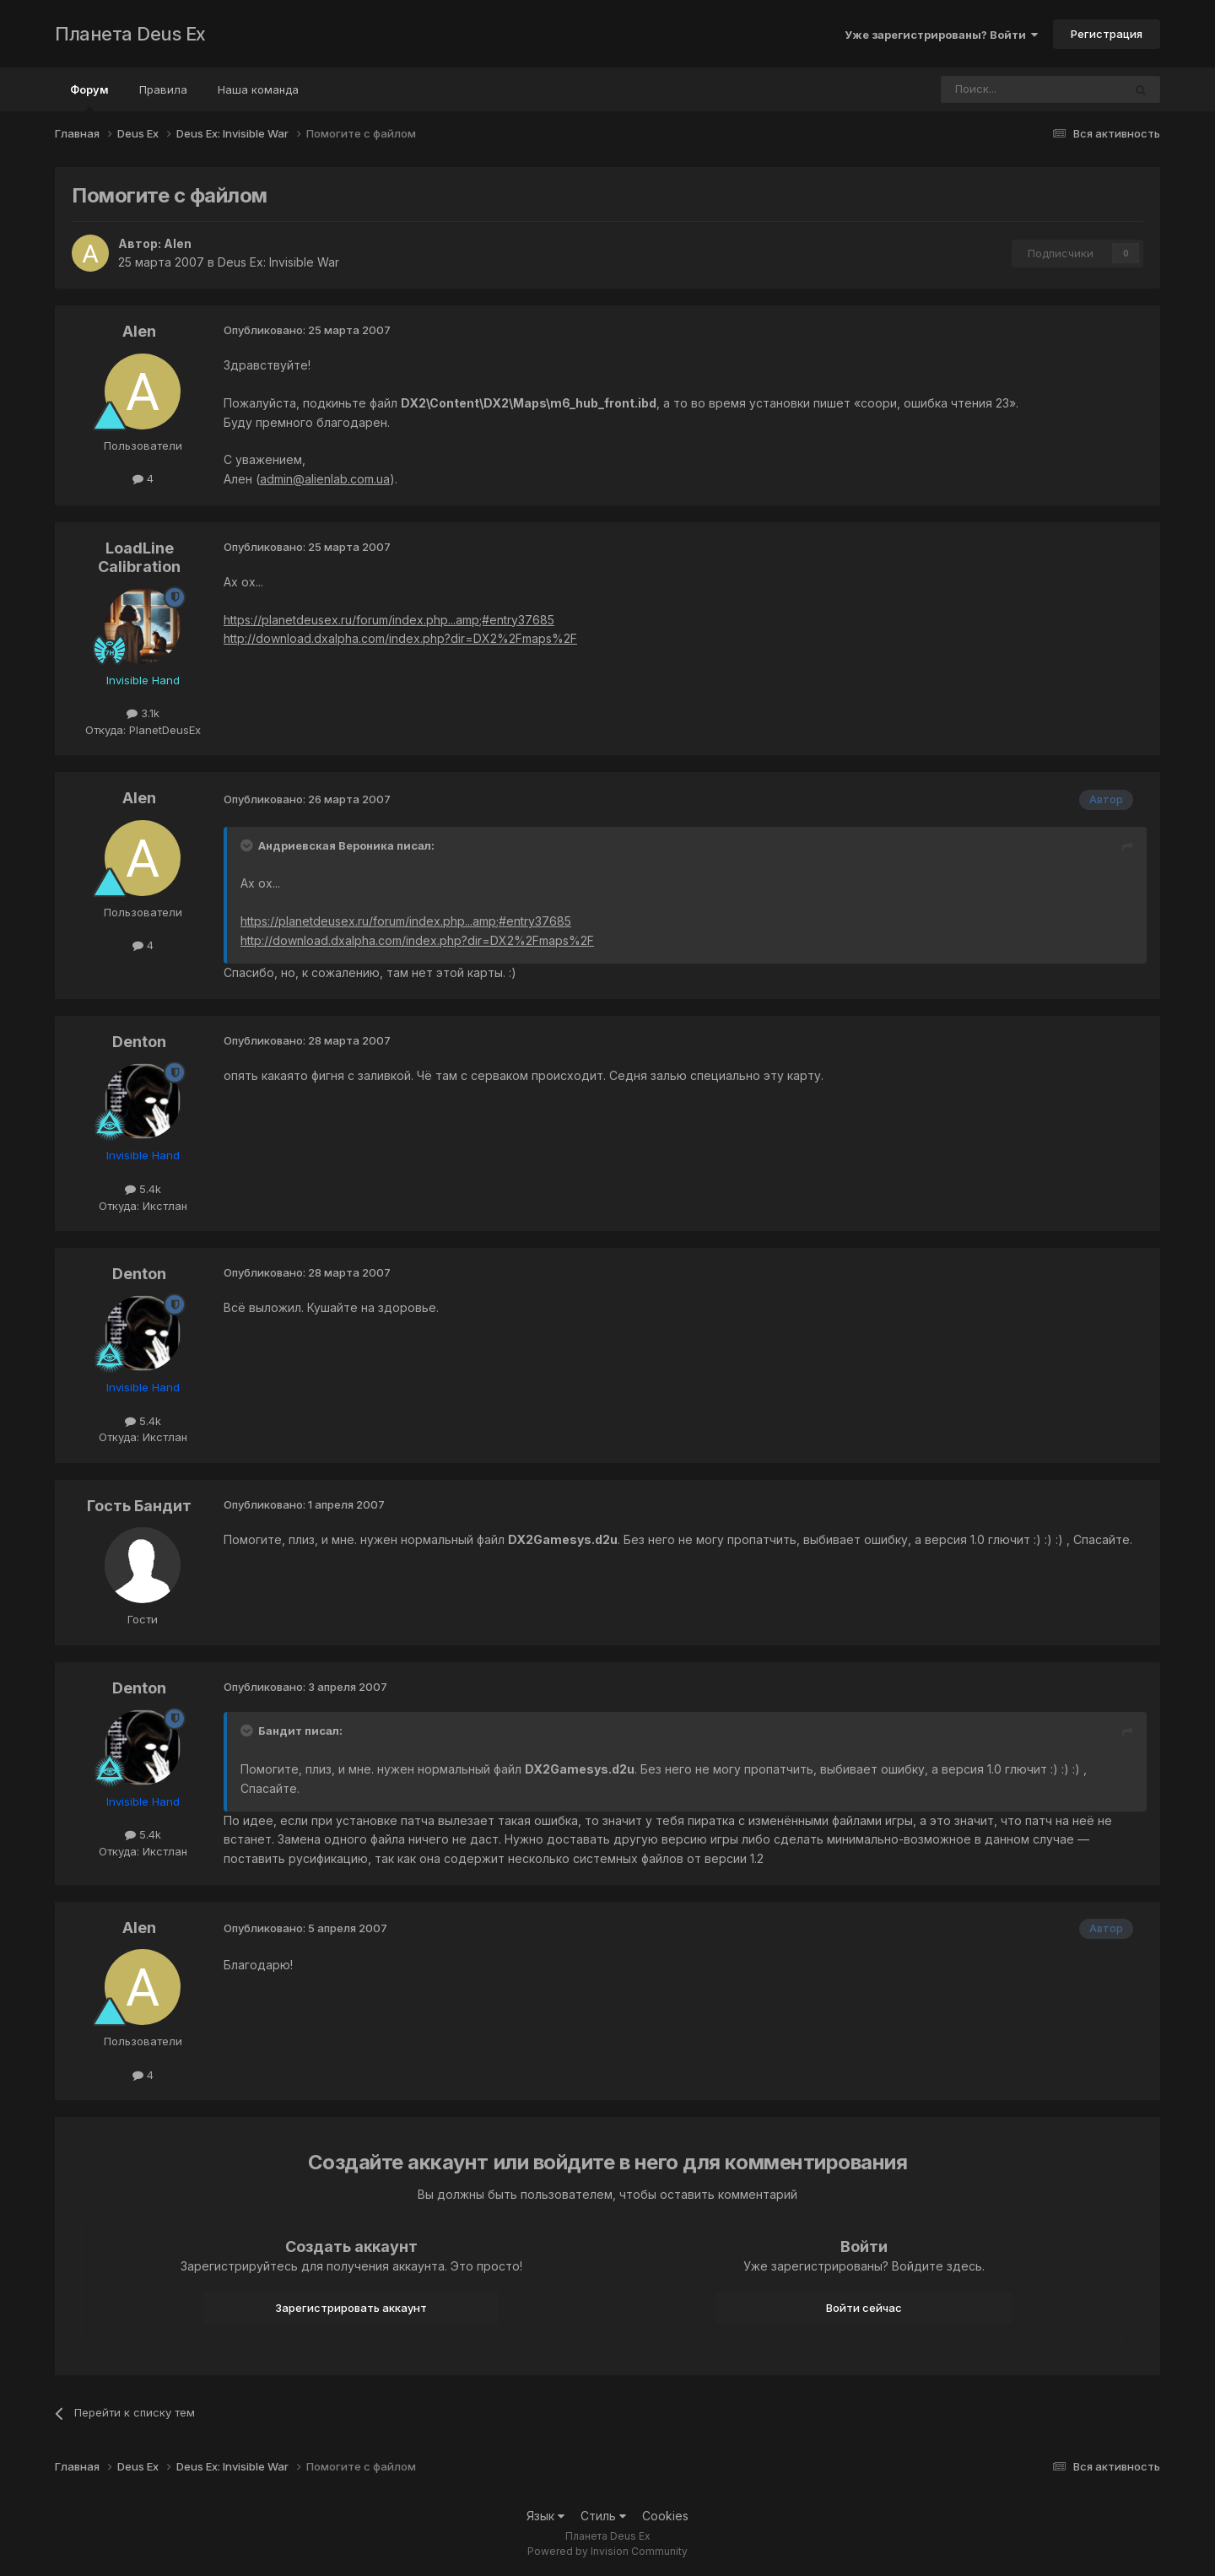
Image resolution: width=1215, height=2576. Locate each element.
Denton (139, 1041)
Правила (163, 89)
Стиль (603, 2515)
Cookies (665, 2515)
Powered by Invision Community (607, 2551)
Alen (178, 243)
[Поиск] (985, 89)
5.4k (143, 1189)
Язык (545, 2515)
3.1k (143, 713)
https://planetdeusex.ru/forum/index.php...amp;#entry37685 (389, 620)
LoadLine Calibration (139, 557)
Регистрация (1106, 34)
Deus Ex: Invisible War (278, 262)
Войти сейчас (864, 2307)
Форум (89, 97)
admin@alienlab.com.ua (325, 479)
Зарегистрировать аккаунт (351, 2307)
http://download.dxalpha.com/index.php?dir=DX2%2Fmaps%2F (400, 638)
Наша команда (258, 89)
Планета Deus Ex (130, 34)
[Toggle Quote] (248, 845)
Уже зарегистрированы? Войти (941, 34)
